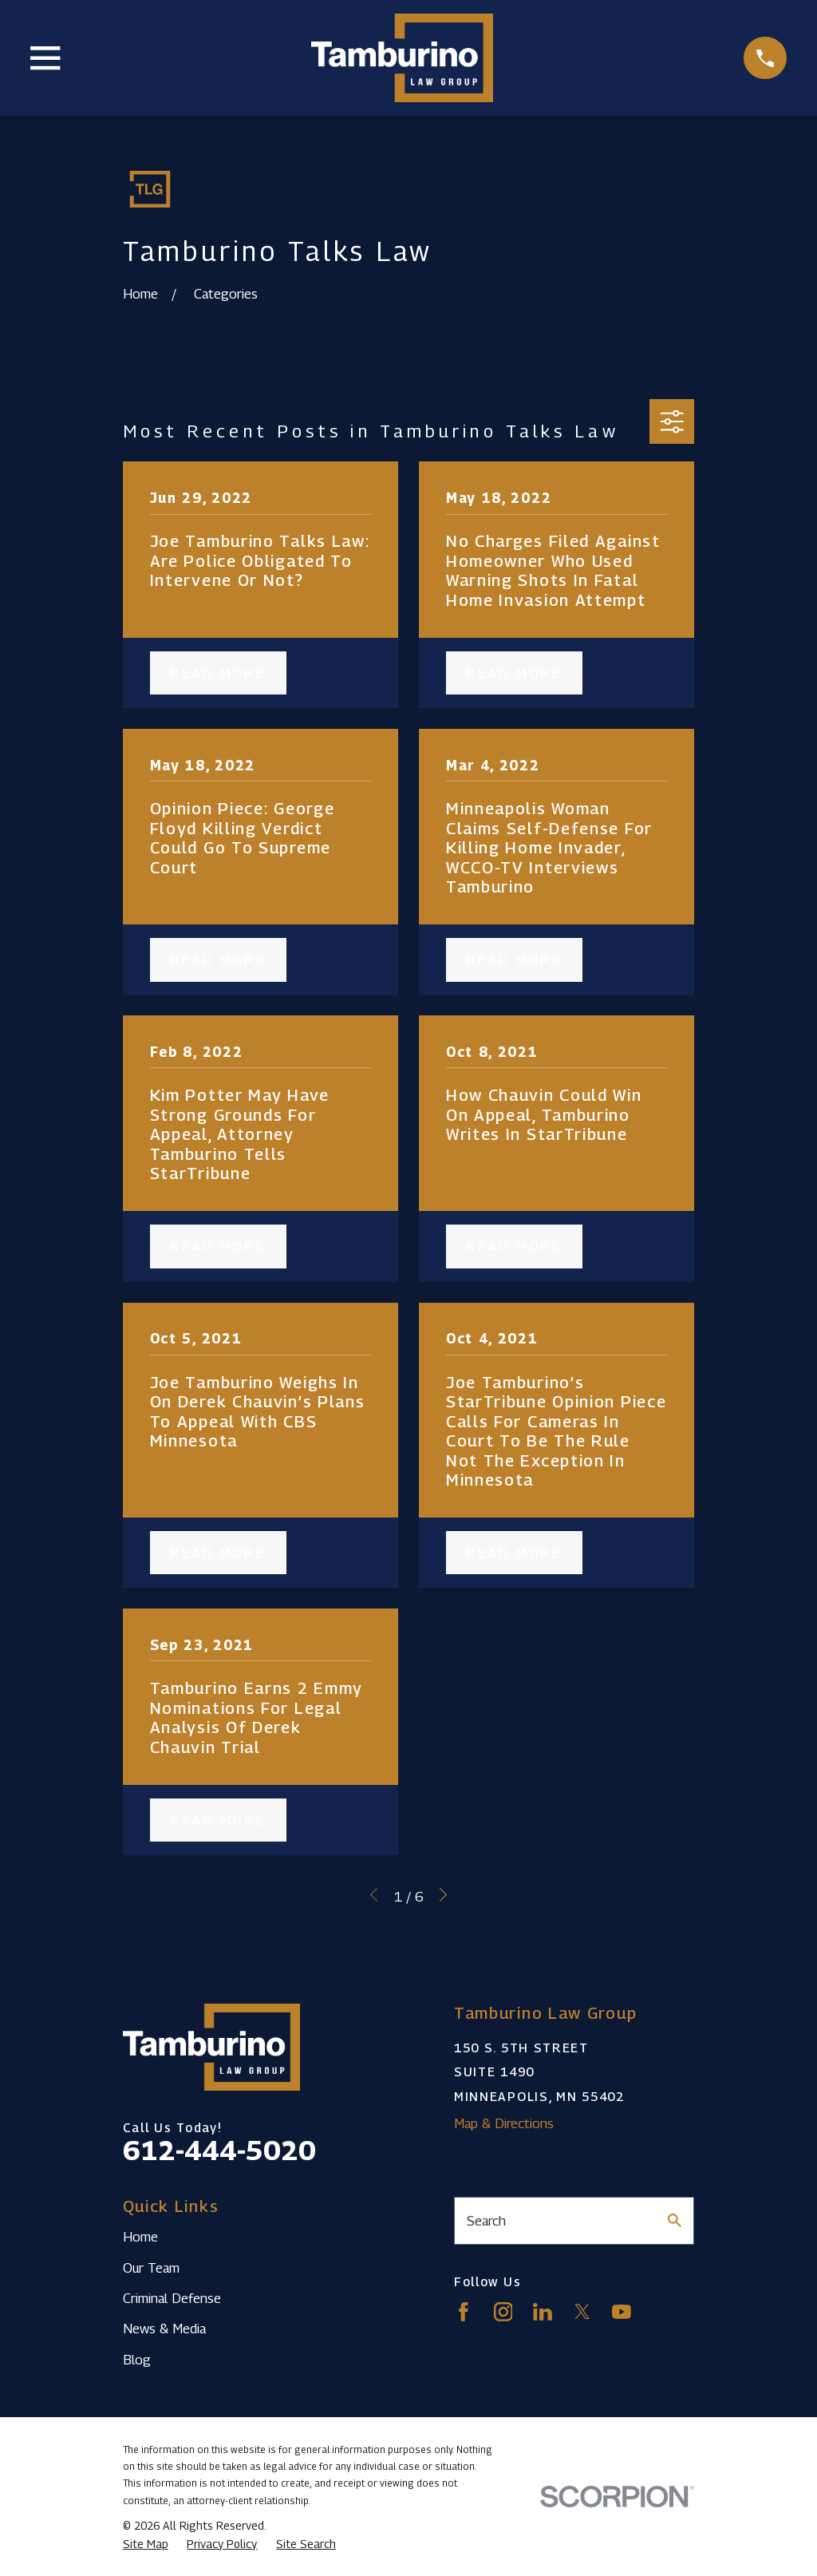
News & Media (164, 2329)
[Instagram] (503, 2311)
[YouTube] (621, 2311)
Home (140, 2237)
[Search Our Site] (674, 2220)
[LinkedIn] (542, 2311)
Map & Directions (504, 2123)
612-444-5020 (219, 2150)
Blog (137, 2360)
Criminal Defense (172, 2298)
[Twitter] (582, 2311)
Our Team (151, 2268)
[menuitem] (145, 2544)
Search (486, 2221)
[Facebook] (463, 2311)
